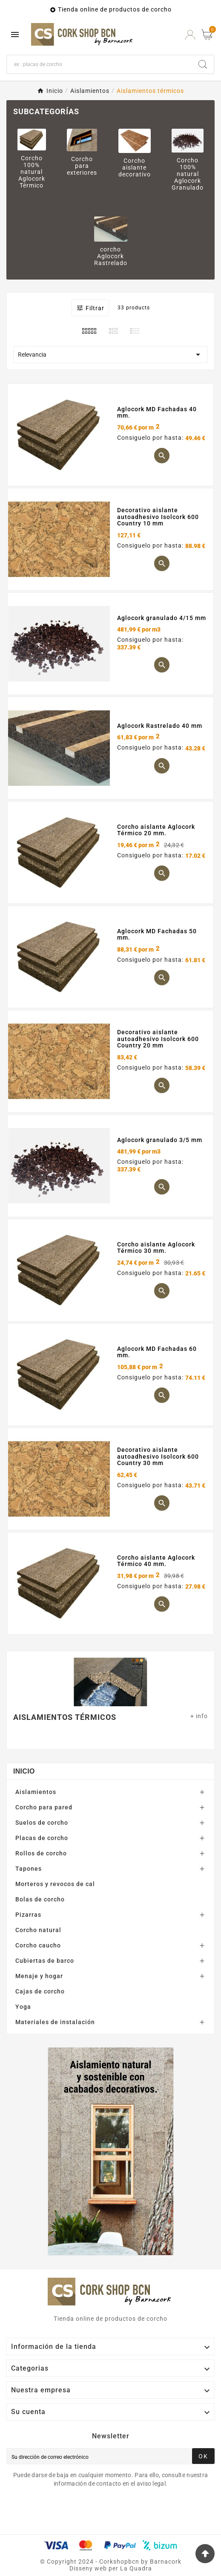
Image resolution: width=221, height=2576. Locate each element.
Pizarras (28, 1914)
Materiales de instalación (55, 2022)
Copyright (62, 2561)
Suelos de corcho (41, 1822)
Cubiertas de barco (44, 1960)
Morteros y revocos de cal (55, 1884)
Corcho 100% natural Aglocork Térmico (31, 172)
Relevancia (110, 354)
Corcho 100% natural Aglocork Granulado (188, 174)
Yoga (23, 2006)
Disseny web (88, 2568)
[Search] (202, 64)
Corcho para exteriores (82, 166)
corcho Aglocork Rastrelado (110, 256)
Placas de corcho (41, 1838)
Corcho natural (38, 1930)
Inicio (24, 1771)
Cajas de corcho (40, 1991)
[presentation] (77, 2511)
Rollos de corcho (41, 1853)
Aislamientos (35, 1791)
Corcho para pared (43, 1807)
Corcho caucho (38, 1945)
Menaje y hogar (39, 1976)
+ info (199, 1716)
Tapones (28, 1868)
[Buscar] (99, 64)
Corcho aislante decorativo (134, 167)
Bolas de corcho (40, 1899)
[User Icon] (190, 35)
